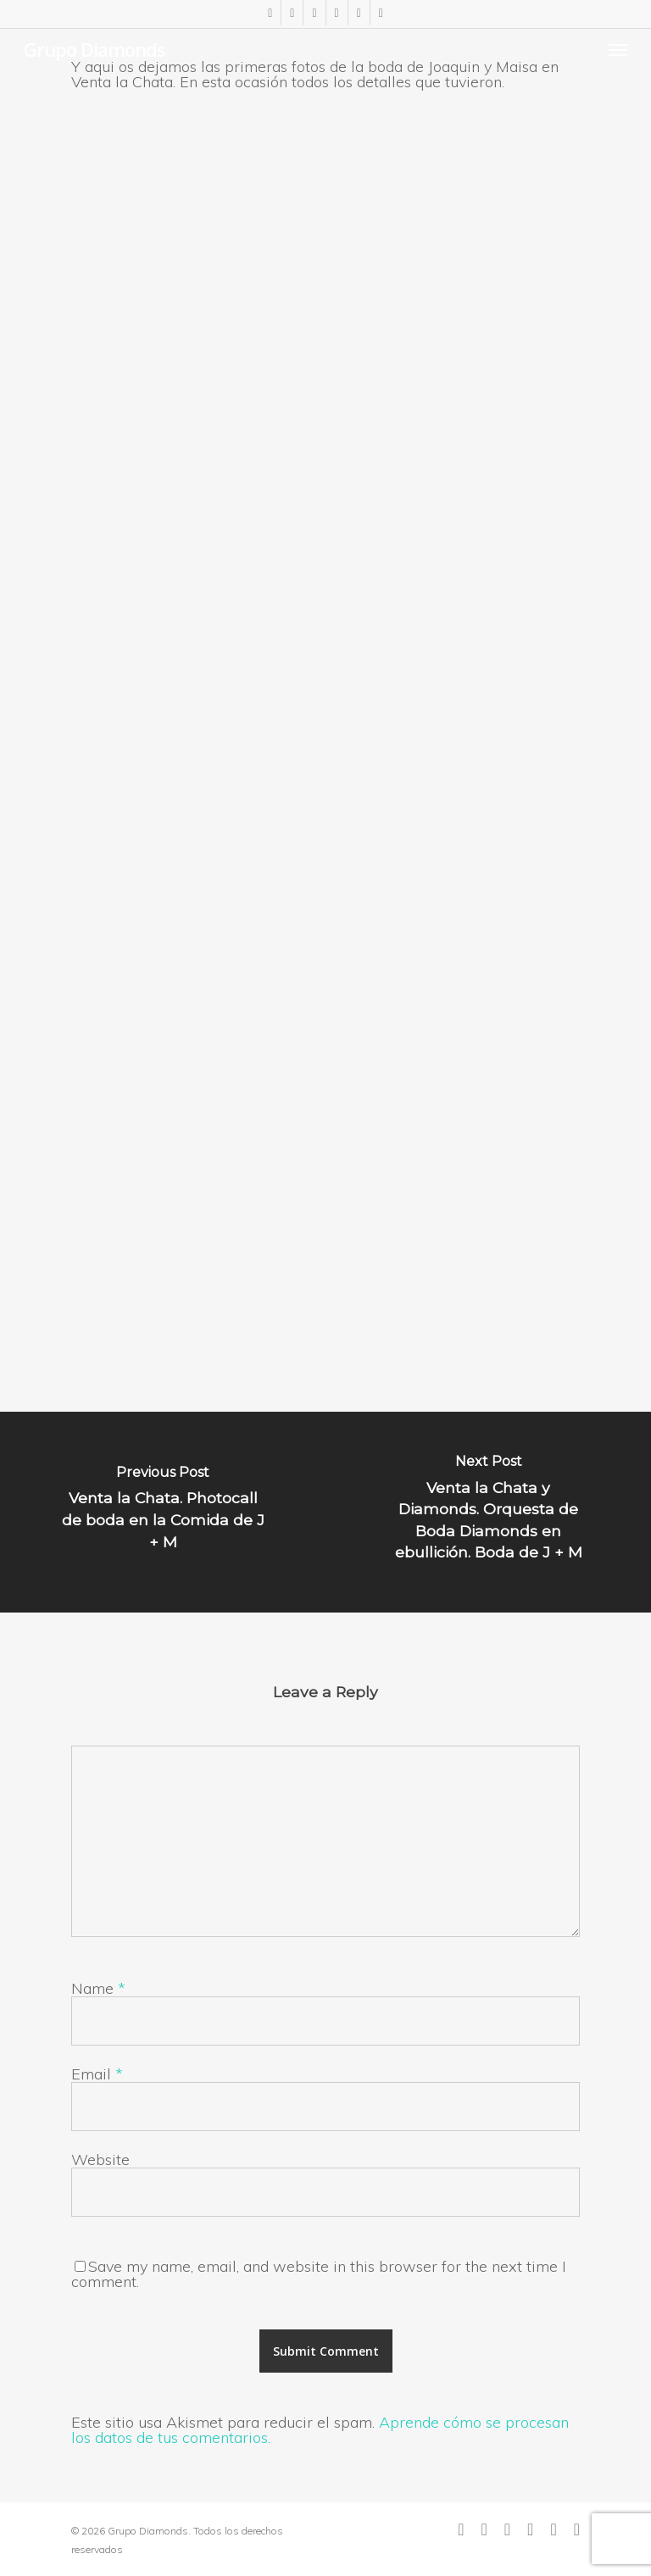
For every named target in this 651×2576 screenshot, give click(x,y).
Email (97, 2074)
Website (100, 2159)
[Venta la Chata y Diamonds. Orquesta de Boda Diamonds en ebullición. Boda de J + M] (488, 1512)
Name (98, 1988)
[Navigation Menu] (618, 49)
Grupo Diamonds (94, 49)
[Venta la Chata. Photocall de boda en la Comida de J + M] (163, 1512)
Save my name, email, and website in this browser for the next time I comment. (318, 2274)
